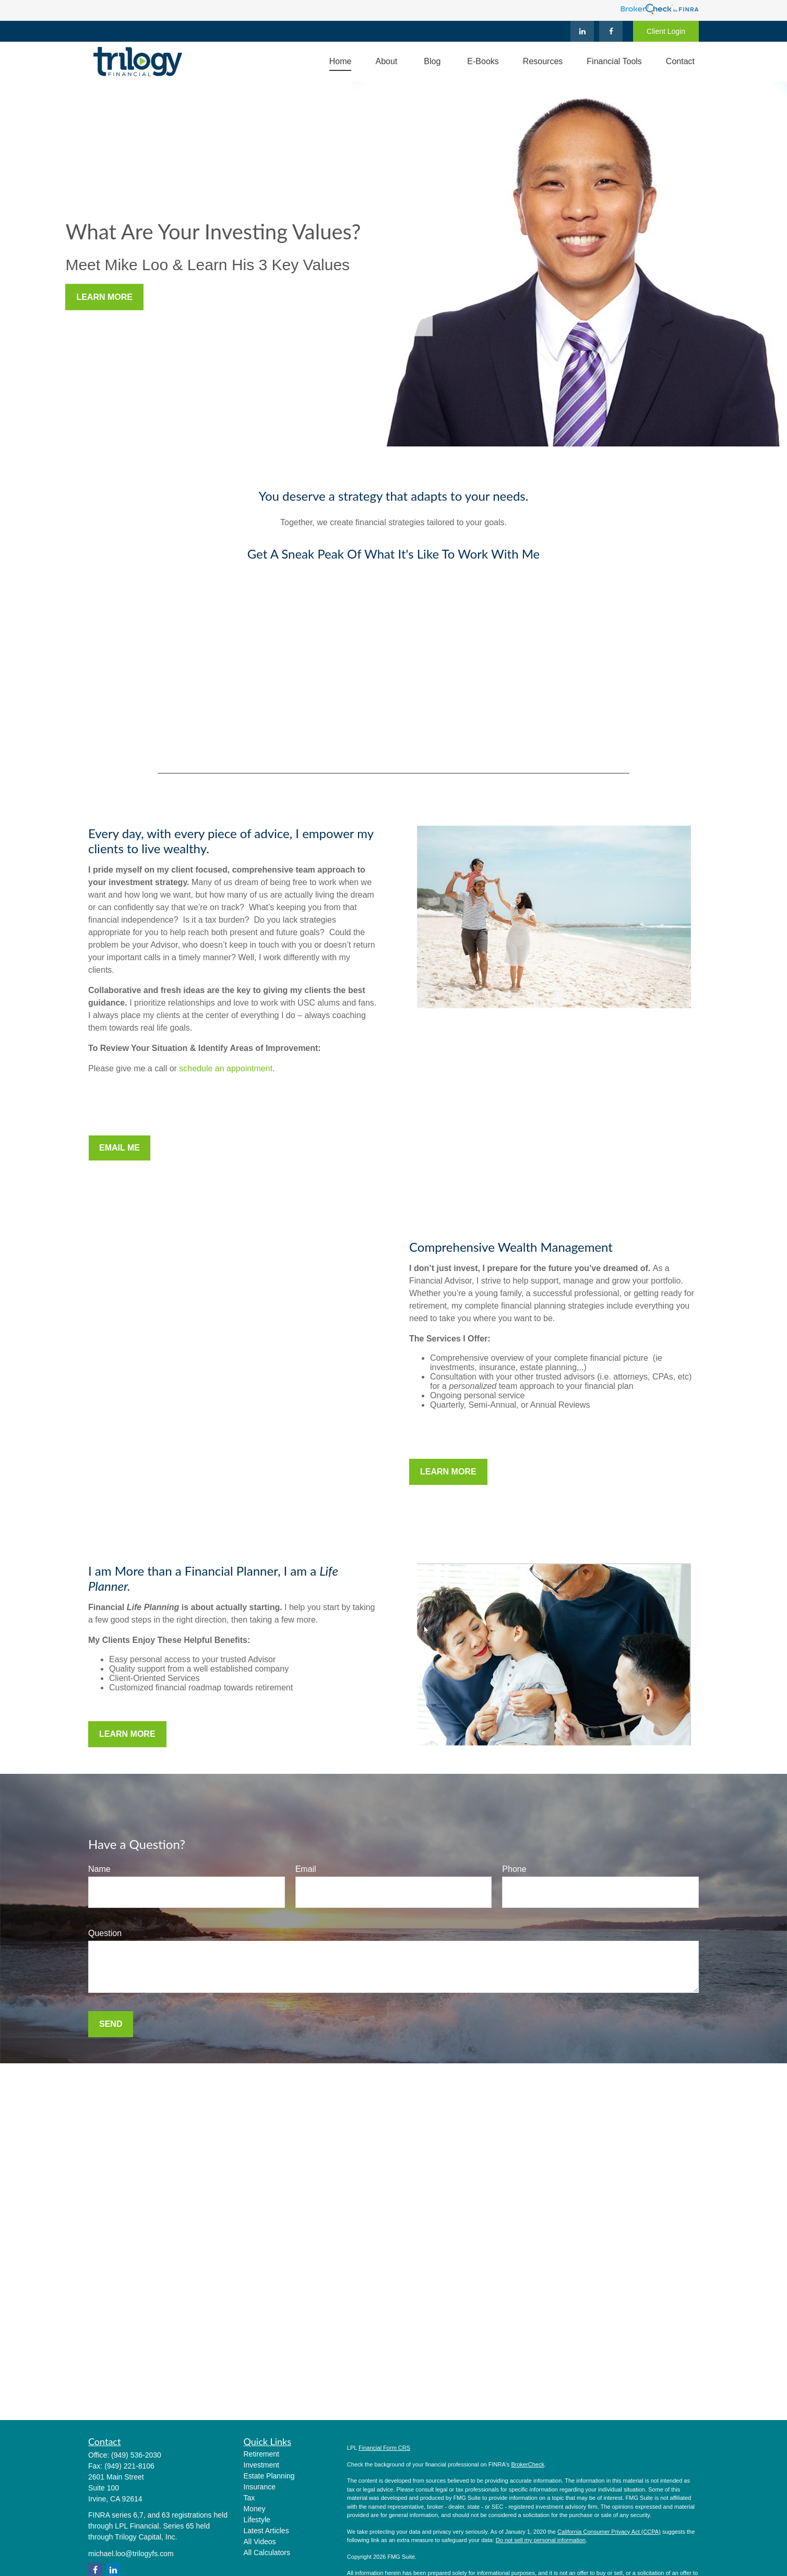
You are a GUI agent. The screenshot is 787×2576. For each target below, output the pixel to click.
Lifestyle (257, 2519)
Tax (249, 2498)
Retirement (261, 2454)
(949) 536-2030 (136, 2455)
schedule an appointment (225, 1068)
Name (99, 1869)
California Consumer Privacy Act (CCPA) (609, 2532)
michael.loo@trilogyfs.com (131, 2553)
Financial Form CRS (384, 2448)
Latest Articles (266, 2530)
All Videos (260, 2541)
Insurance (260, 2487)
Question (105, 1933)
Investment (261, 2465)
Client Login (666, 31)
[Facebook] (611, 31)
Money (255, 2509)
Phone (514, 1869)
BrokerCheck (527, 2464)
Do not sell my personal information (541, 2540)
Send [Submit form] (110, 2023)
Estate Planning (269, 2476)
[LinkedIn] (582, 31)
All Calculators (267, 2552)
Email (305, 1869)
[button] (340, 62)
